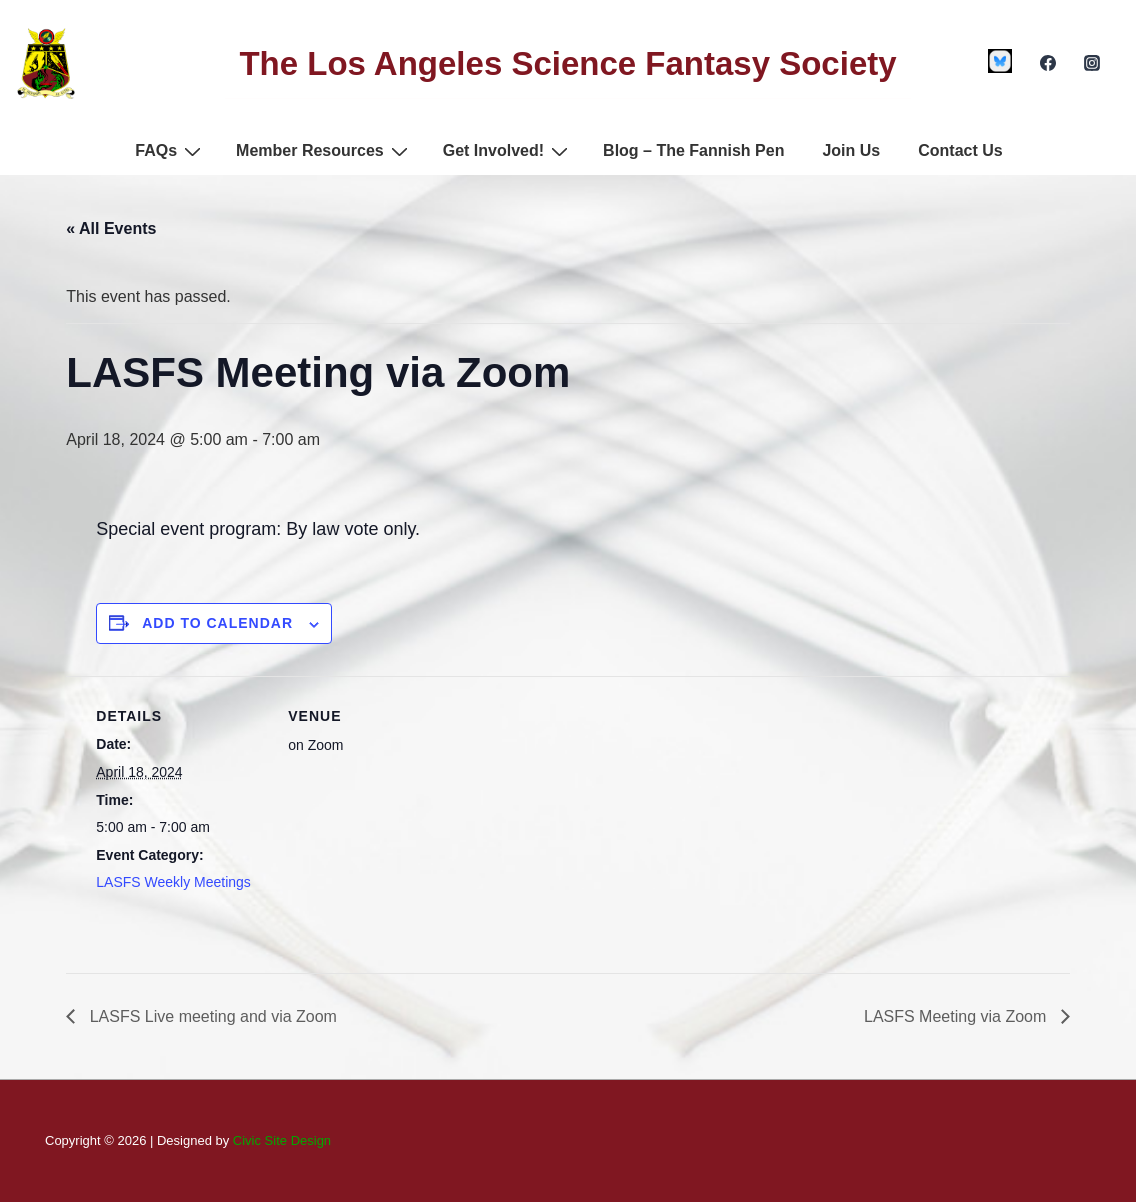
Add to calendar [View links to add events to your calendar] (217, 623)
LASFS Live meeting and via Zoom (211, 1016)
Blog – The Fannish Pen (693, 150)
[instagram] (1091, 63)
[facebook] (1047, 63)
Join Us (851, 150)
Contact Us (960, 150)
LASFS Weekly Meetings (173, 882)
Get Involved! (508, 151)
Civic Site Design (282, 1140)
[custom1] (1000, 61)
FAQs (170, 151)
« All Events (111, 228)
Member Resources (324, 151)
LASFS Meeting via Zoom (957, 1016)
